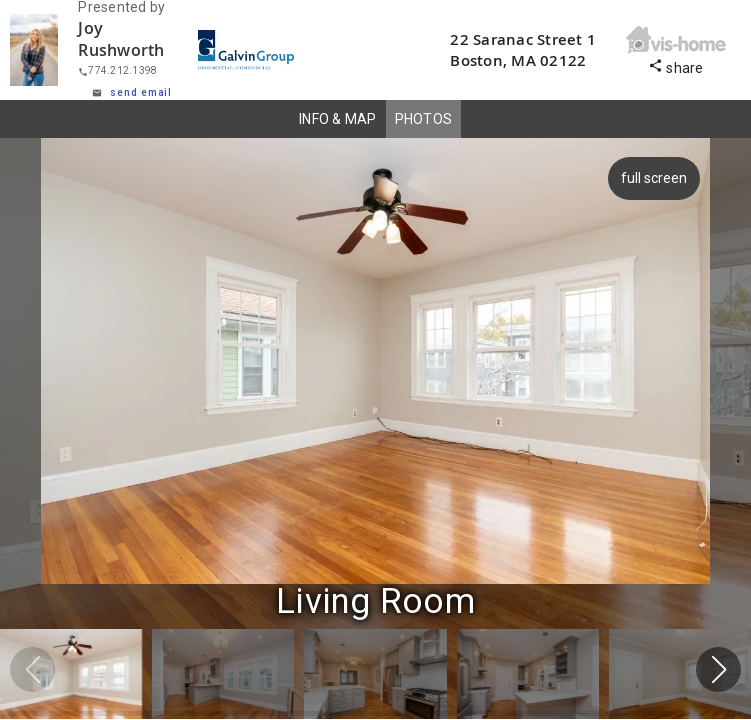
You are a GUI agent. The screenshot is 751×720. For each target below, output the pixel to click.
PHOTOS (424, 119)
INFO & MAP (338, 119)
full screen (651, 178)
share (676, 65)
